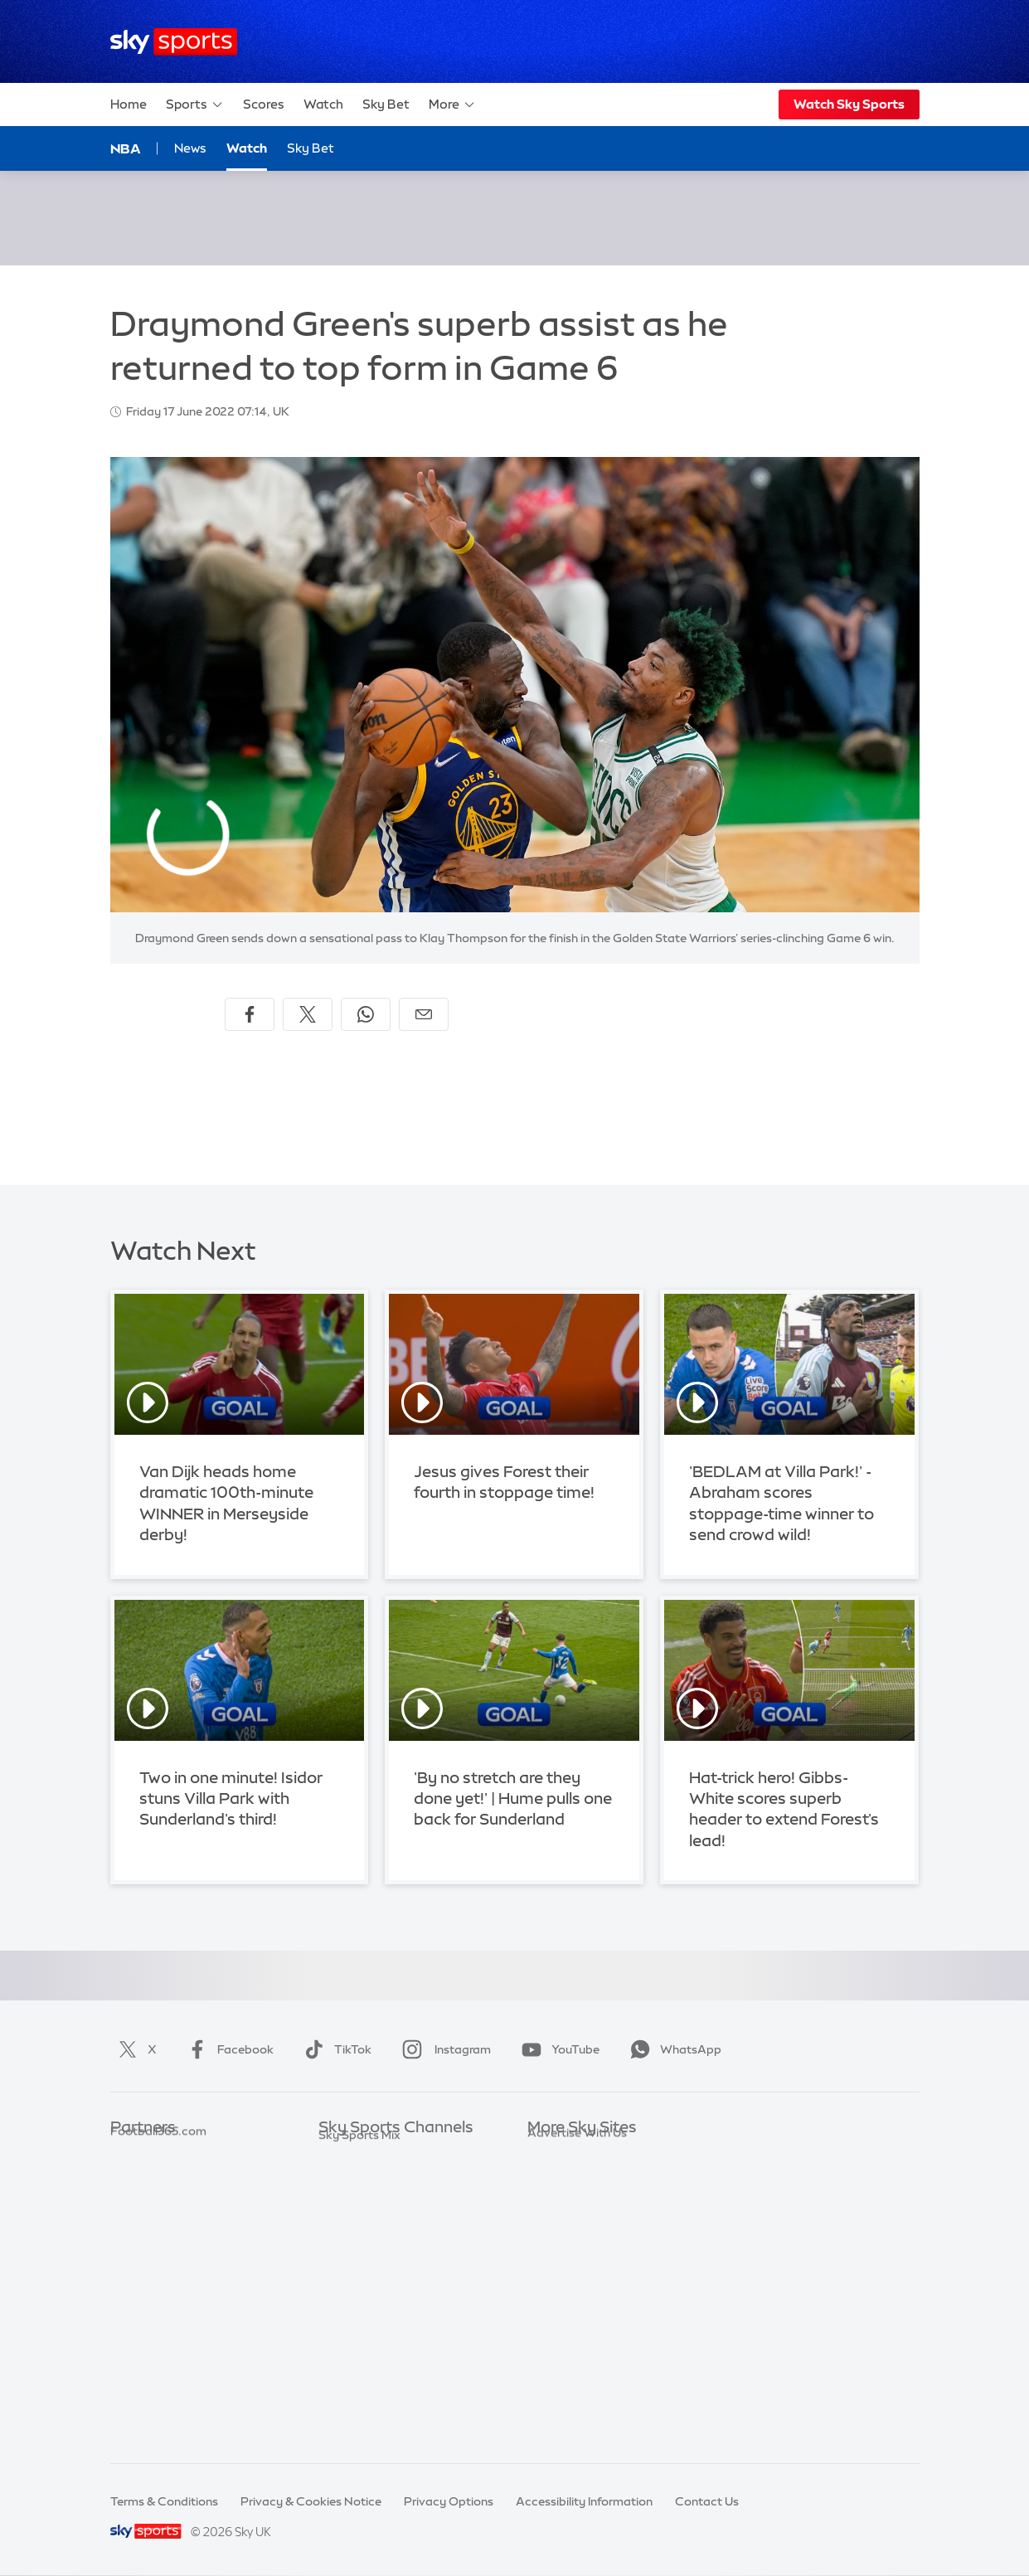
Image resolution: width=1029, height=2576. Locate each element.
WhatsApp (672, 2049)
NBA (125, 148)
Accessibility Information (584, 2501)
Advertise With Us (577, 2350)
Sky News (554, 2178)
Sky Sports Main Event (380, 2153)
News (190, 148)
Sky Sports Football (373, 2203)
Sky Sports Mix (359, 2425)
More (452, 104)
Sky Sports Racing (369, 2400)
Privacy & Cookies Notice (310, 2501)
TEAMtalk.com (152, 2203)
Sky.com (551, 2153)
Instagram (443, 2049)
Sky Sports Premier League (393, 2178)
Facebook (227, 2049)
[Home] (173, 42)
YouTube (557, 2049)
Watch (323, 104)
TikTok (334, 2049)
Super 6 (131, 2178)
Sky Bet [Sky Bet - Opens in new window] (310, 148)
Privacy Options (448, 2501)
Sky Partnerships (574, 2276)
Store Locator (565, 2326)
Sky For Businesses (580, 2252)
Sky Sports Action (368, 2326)
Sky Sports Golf (361, 2252)
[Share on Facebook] (249, 1014)
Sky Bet (386, 104)
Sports (195, 104)
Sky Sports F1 (355, 2276)
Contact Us (707, 2501)
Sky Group (556, 2227)
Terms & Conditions (164, 2501)
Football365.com (158, 2227)
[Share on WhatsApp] (366, 1014)
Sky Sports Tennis (367, 2301)
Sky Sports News (365, 2350)
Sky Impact (558, 2301)
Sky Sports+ (351, 2375)
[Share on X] (307, 1014)
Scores (263, 104)
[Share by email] (424, 1014)
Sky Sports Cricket (370, 2227)
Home (128, 104)
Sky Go (547, 2203)
